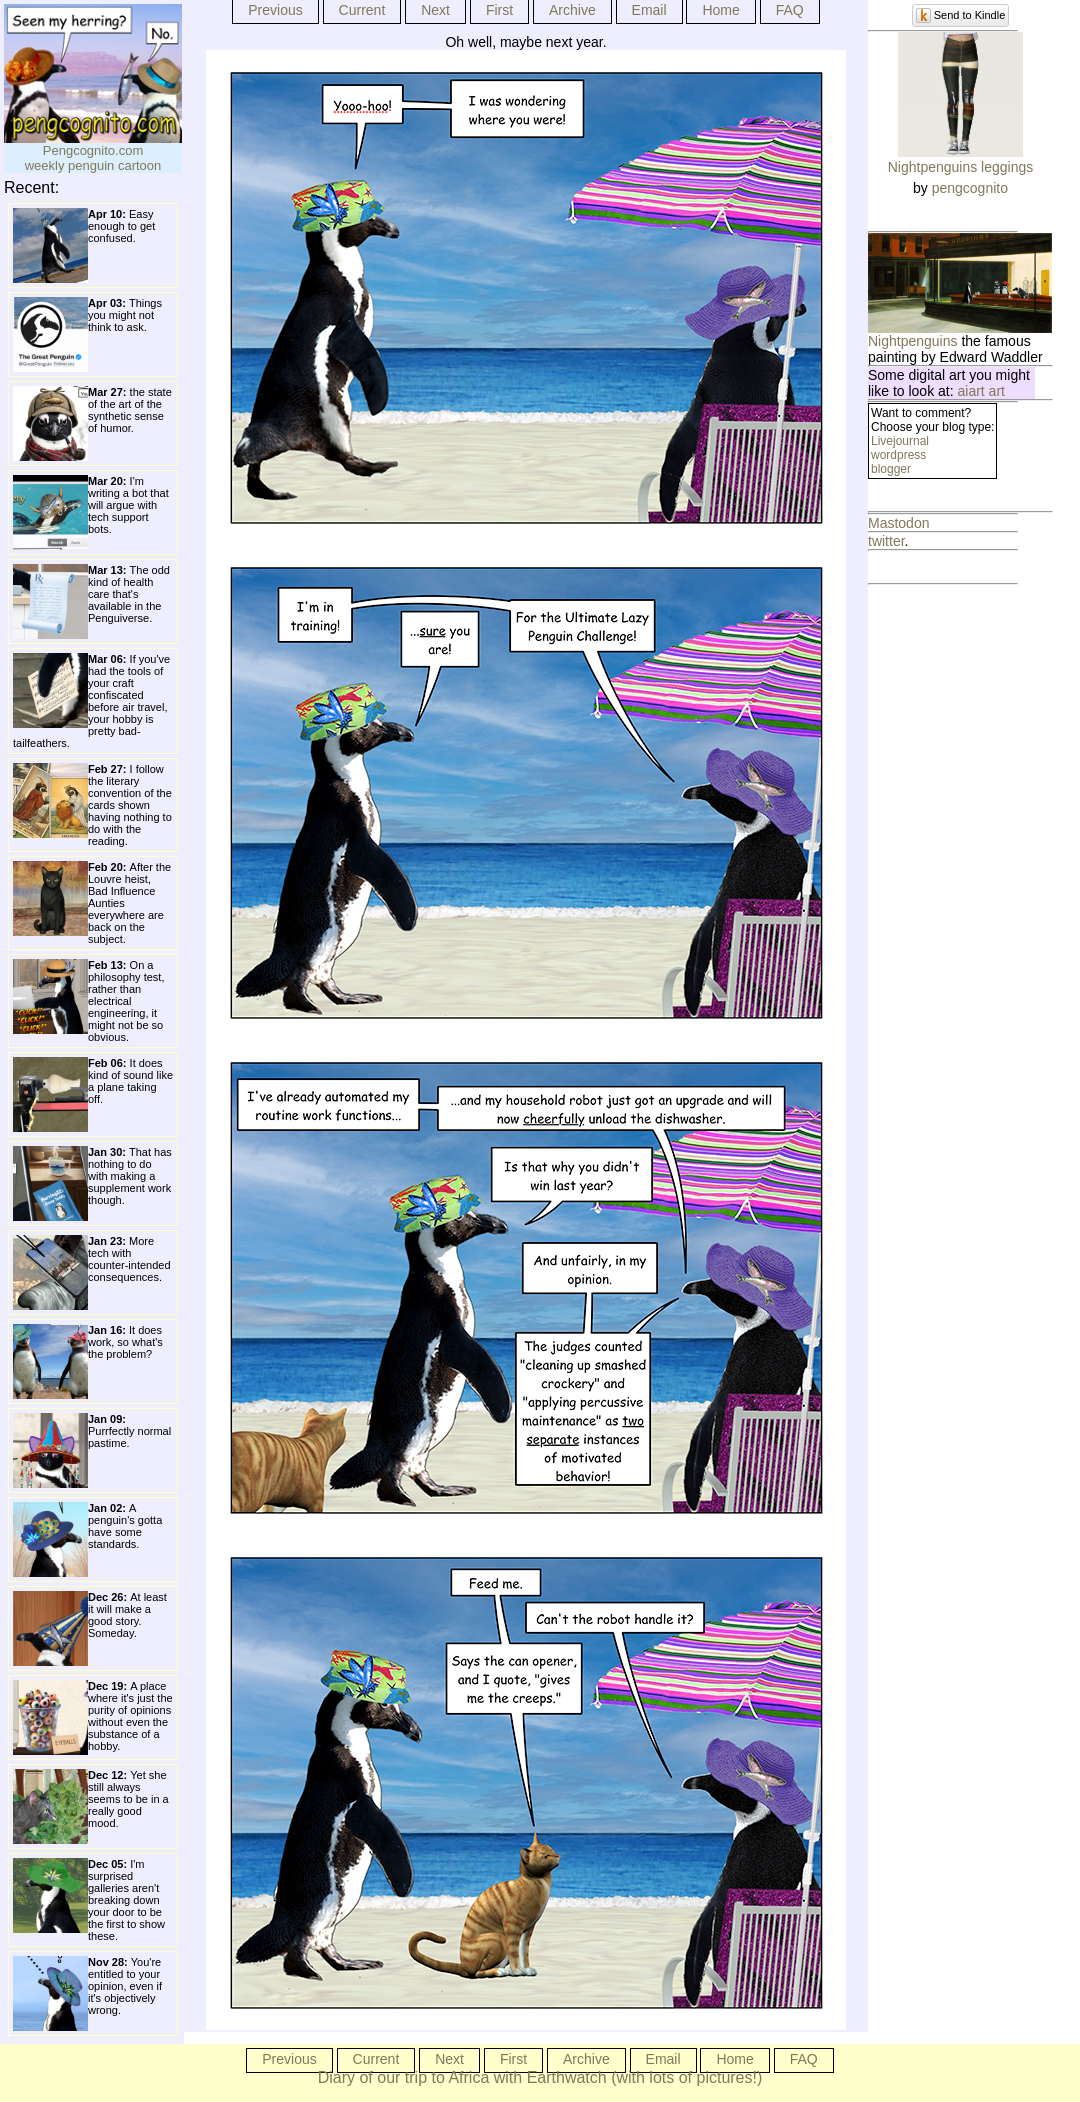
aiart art (981, 391)
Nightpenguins (913, 341)
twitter (886, 541)
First (499, 10)
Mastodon (898, 523)
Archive (572, 10)
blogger (891, 469)
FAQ (790, 10)
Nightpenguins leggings (961, 167)
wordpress (898, 455)
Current (362, 10)
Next (435, 10)
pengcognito (970, 188)
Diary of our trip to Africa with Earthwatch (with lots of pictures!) (540, 2077)
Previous (275, 10)
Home (720, 10)
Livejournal (900, 441)
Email (649, 10)
